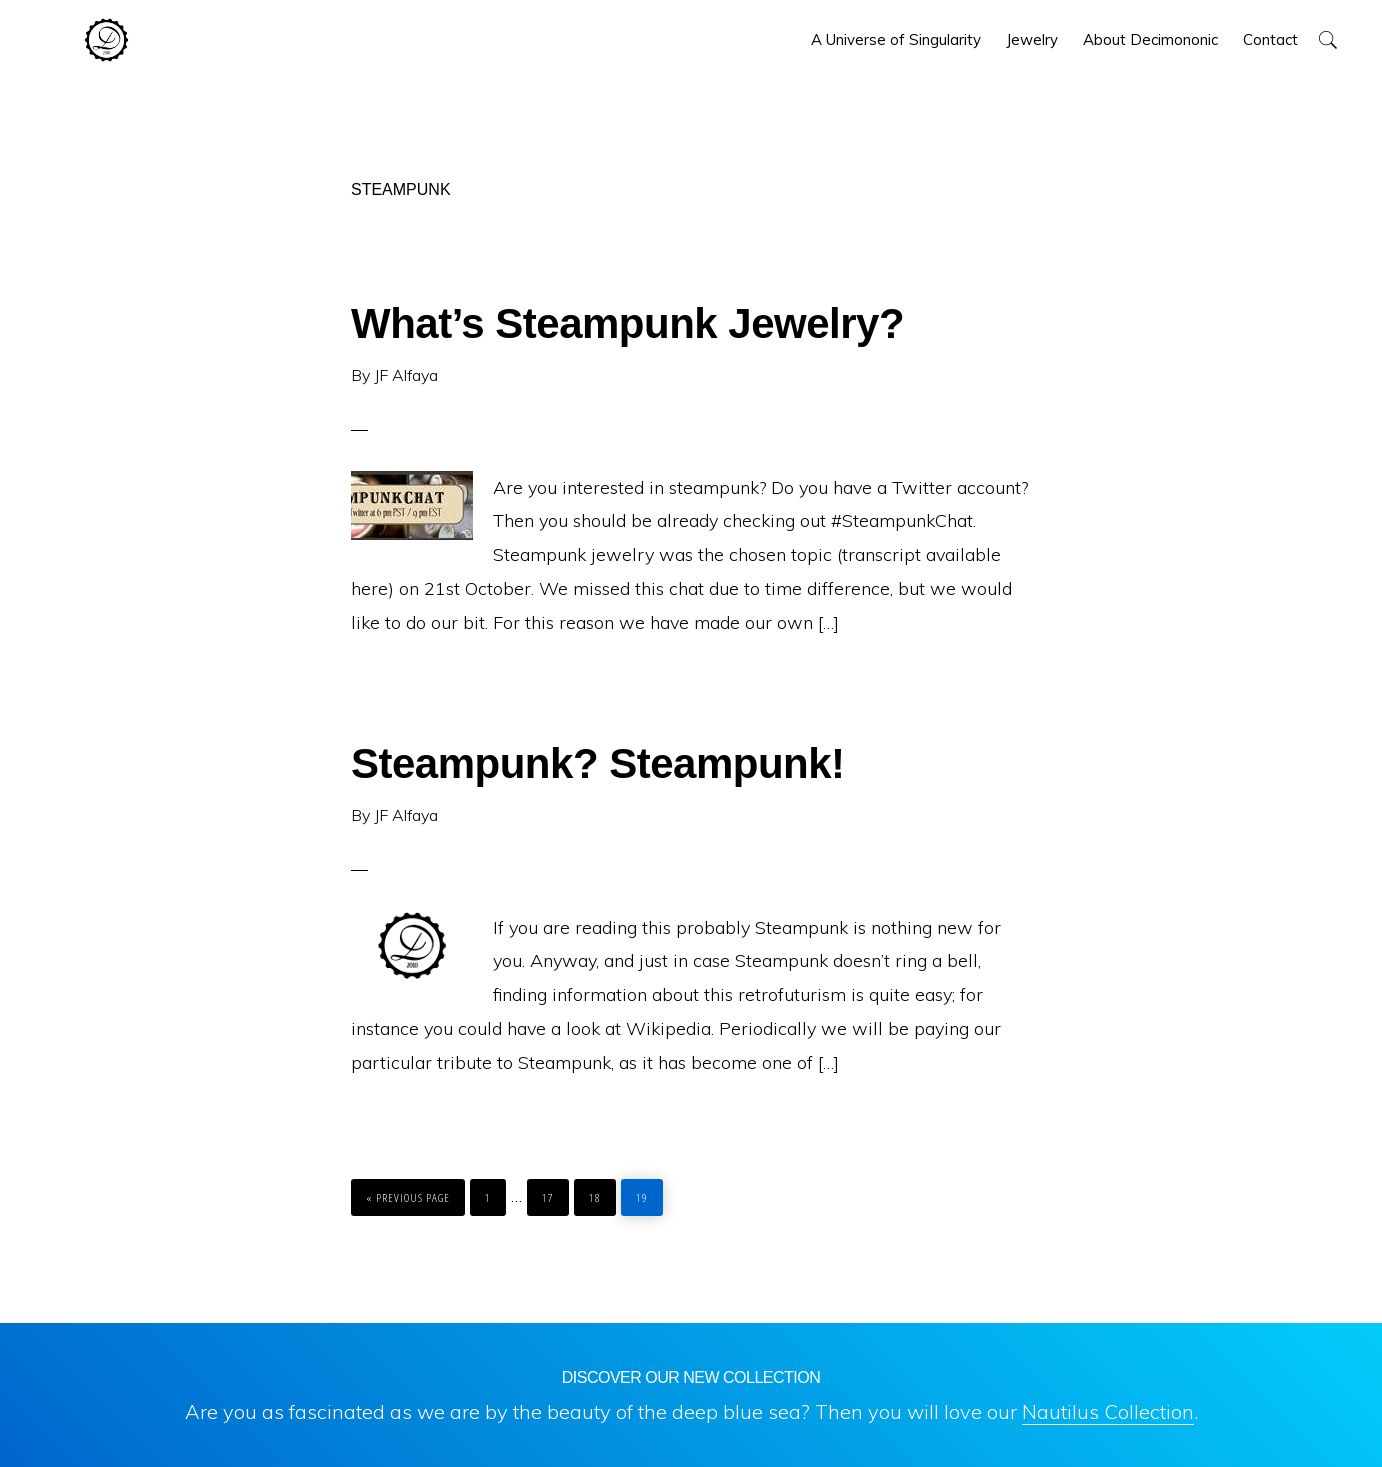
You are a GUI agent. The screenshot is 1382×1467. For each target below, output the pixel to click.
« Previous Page (408, 1192)
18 (600, 1192)
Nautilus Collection (1108, 1411)
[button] (1327, 39)
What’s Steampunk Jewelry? (627, 323)
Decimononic (106, 40)
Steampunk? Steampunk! (598, 763)
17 (553, 1192)
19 (647, 1192)
